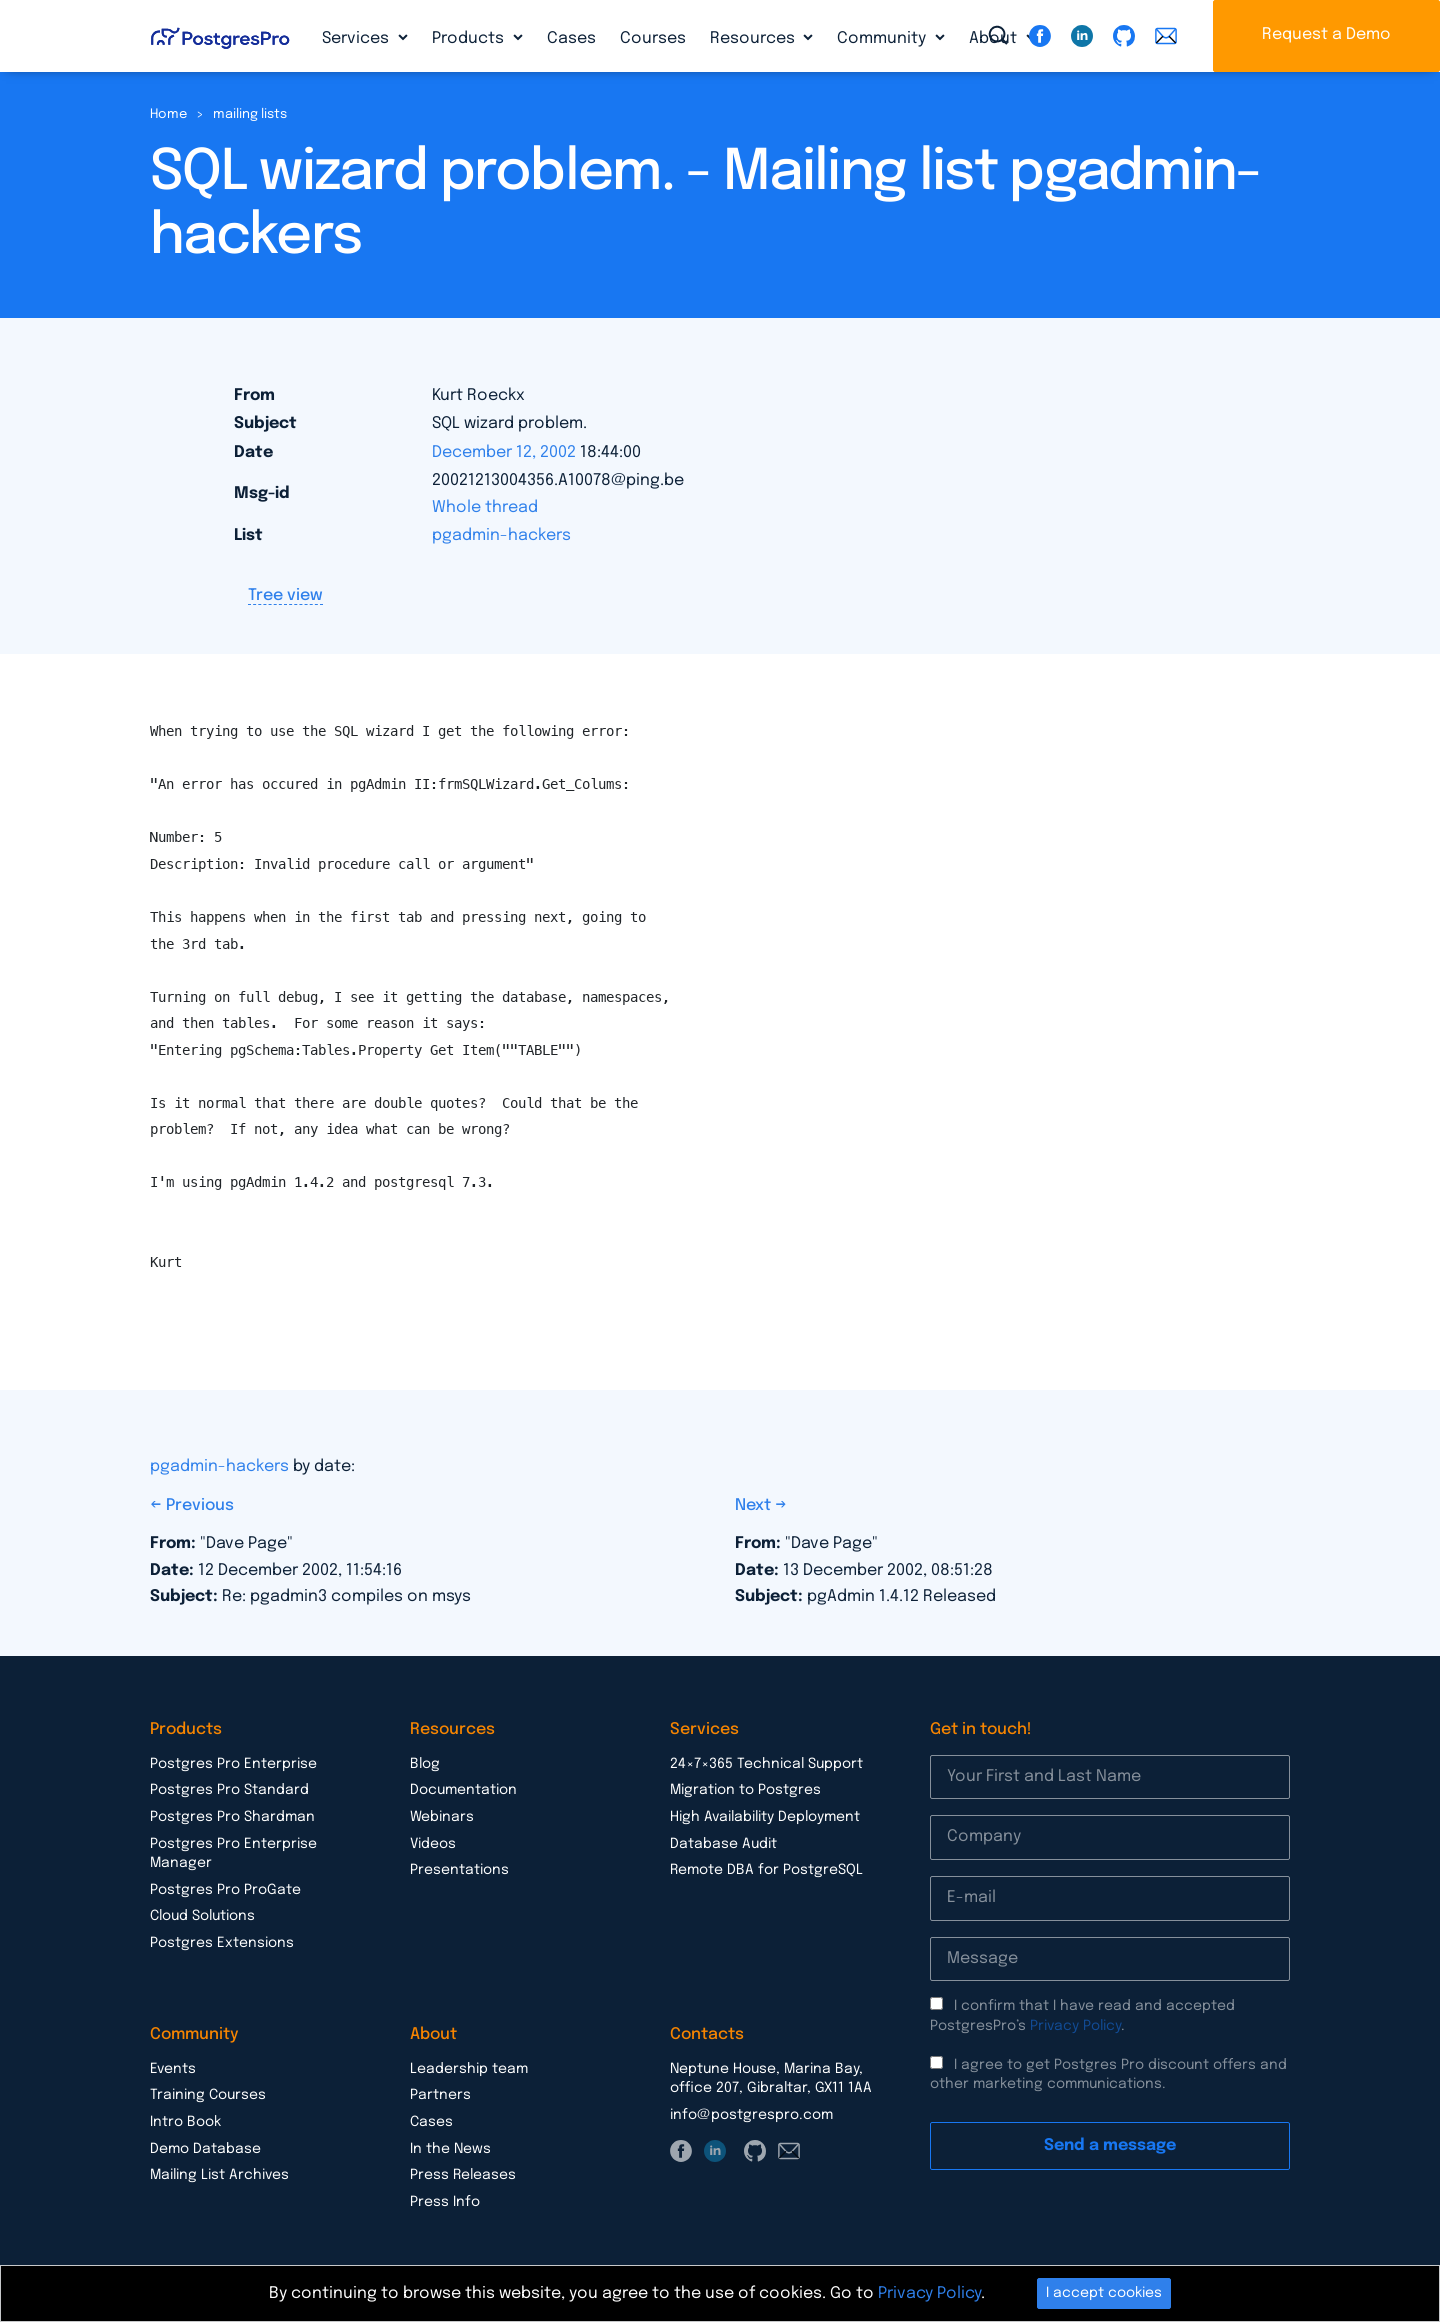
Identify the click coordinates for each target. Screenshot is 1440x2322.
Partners (440, 2095)
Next (755, 1505)
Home (168, 114)
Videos (433, 1844)
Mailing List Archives (219, 2175)
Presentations (459, 1870)
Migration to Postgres (745, 1790)
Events (173, 2069)
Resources (754, 38)
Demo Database (205, 2149)
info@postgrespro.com (751, 2115)
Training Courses (208, 2095)
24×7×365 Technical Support (766, 1764)
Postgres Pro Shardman (232, 1817)
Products (470, 38)
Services (357, 38)
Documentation (463, 1790)
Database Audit (723, 1844)
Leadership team (469, 2069)
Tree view (285, 595)
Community (883, 38)
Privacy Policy (1075, 2026)
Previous (200, 1505)
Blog (425, 1764)
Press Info (445, 2202)
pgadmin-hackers (501, 535)
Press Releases (463, 2175)
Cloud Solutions (202, 1916)
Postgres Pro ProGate (225, 1890)
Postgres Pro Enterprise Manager (233, 1854)
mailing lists (250, 114)
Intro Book (185, 2122)
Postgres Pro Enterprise (233, 1764)
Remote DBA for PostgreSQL (766, 1870)
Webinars (442, 1817)
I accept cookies (1104, 2293)
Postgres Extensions (222, 1943)
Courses (653, 38)
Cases (571, 38)
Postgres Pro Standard (229, 1790)
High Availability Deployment (765, 1817)
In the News (450, 2149)
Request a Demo (1326, 34)
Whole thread (485, 507)
